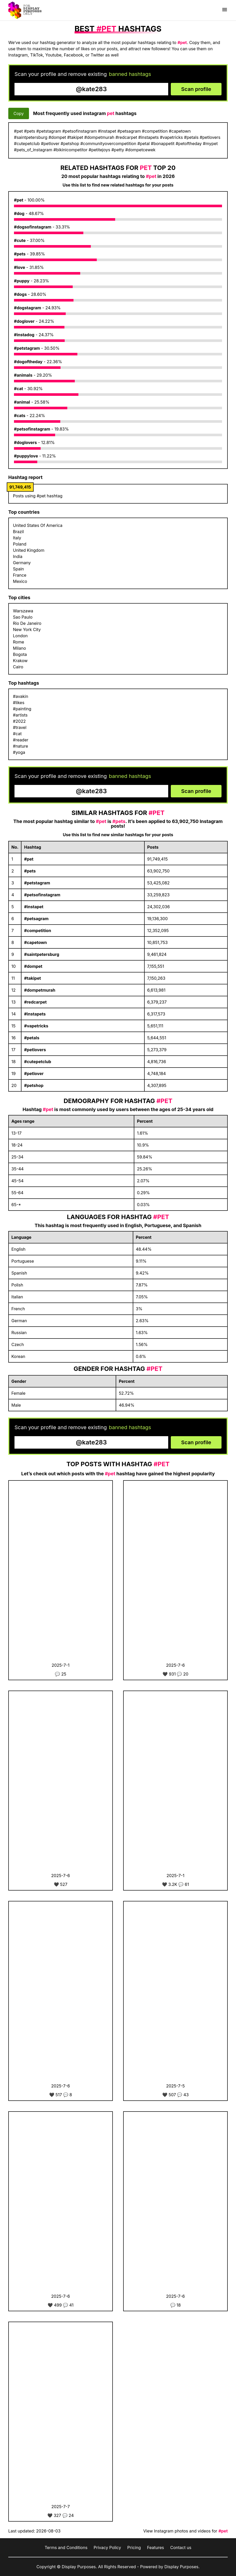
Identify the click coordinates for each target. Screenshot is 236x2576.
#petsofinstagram (32, 429)
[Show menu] (225, 9)
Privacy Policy (107, 2547)
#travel (19, 727)
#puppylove (26, 456)
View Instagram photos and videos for (185, 2531)
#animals (23, 375)
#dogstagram (27, 307)
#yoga (19, 752)
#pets (20, 253)
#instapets (35, 1014)
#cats (19, 415)
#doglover (24, 321)
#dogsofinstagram (32, 227)
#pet (18, 200)
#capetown (35, 942)
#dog (19, 213)
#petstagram (27, 348)
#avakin (20, 696)
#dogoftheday (28, 361)
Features (155, 2547)
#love (19, 267)
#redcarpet (35, 1002)
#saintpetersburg (41, 954)
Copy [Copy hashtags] (18, 113)
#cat (18, 388)
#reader (20, 739)
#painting (22, 708)
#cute (20, 240)
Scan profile (196, 89)
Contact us (180, 2547)
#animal (22, 402)
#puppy (22, 280)
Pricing (134, 2547)
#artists (20, 715)
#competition (37, 930)
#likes (18, 702)
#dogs (20, 294)
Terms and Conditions (66, 2547)
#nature (20, 746)
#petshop (33, 1085)
